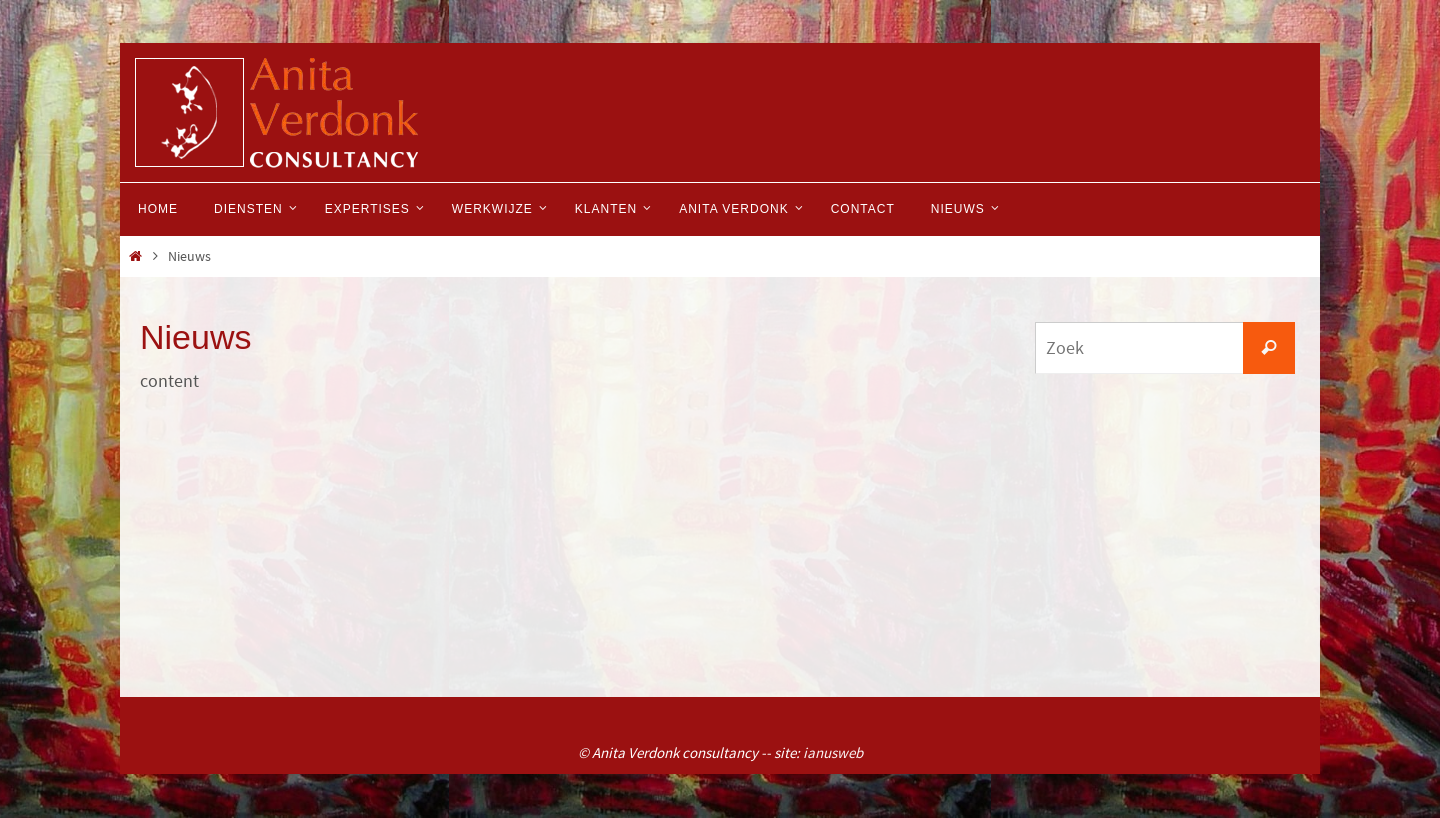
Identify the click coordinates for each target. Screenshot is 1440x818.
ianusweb (833, 752)
